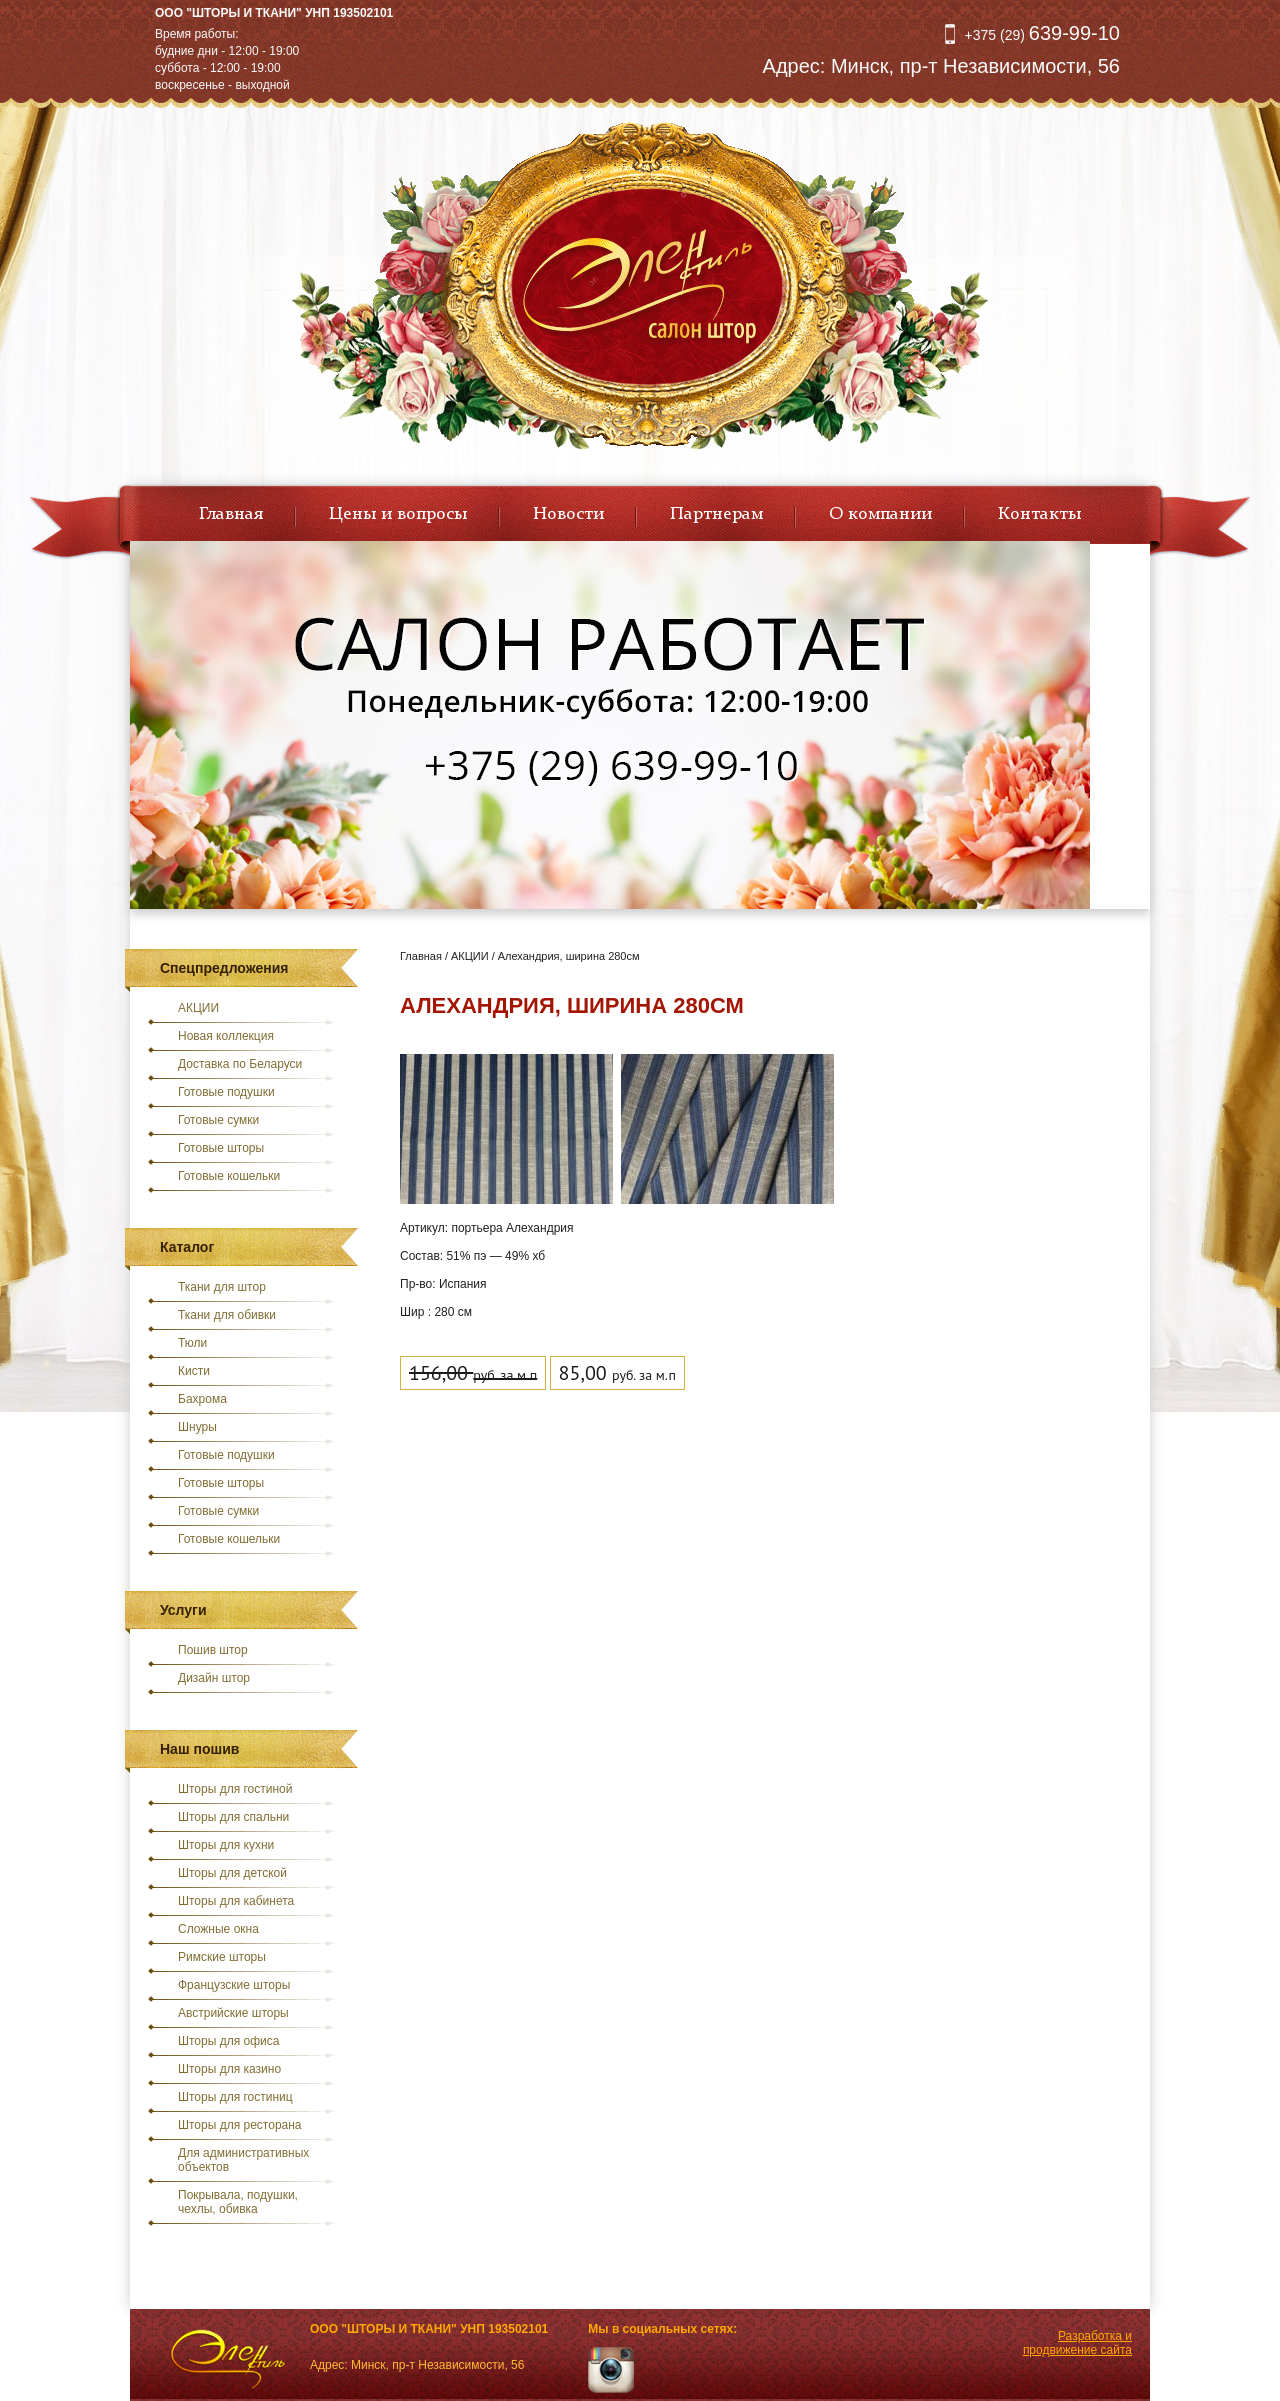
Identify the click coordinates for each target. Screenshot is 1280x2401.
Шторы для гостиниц (235, 2097)
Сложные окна (218, 1929)
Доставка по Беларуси (240, 1064)
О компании (880, 514)
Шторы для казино (229, 2069)
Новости (568, 514)
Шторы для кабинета (236, 1901)
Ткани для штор (222, 1287)
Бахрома (202, 1399)
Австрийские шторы (233, 2013)
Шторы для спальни (233, 1817)
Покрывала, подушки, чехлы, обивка (238, 2202)
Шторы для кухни (226, 1845)
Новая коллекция (226, 1036)
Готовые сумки (218, 1120)
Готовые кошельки (229, 1176)
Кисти (194, 1371)
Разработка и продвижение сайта (1077, 2343)
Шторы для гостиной (235, 1789)
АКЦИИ (198, 1008)
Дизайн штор (214, 1678)
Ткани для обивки (227, 1315)
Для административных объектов (243, 2160)
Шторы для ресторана (240, 2125)
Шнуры (197, 1427)
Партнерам (716, 514)
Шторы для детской (232, 1873)
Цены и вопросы (398, 514)
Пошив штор (213, 1650)
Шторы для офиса (228, 2041)
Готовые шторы (221, 1148)
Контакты (1039, 514)
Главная (231, 514)
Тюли (192, 1343)
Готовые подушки (226, 1092)
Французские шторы (234, 1985)
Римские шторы (222, 1957)
